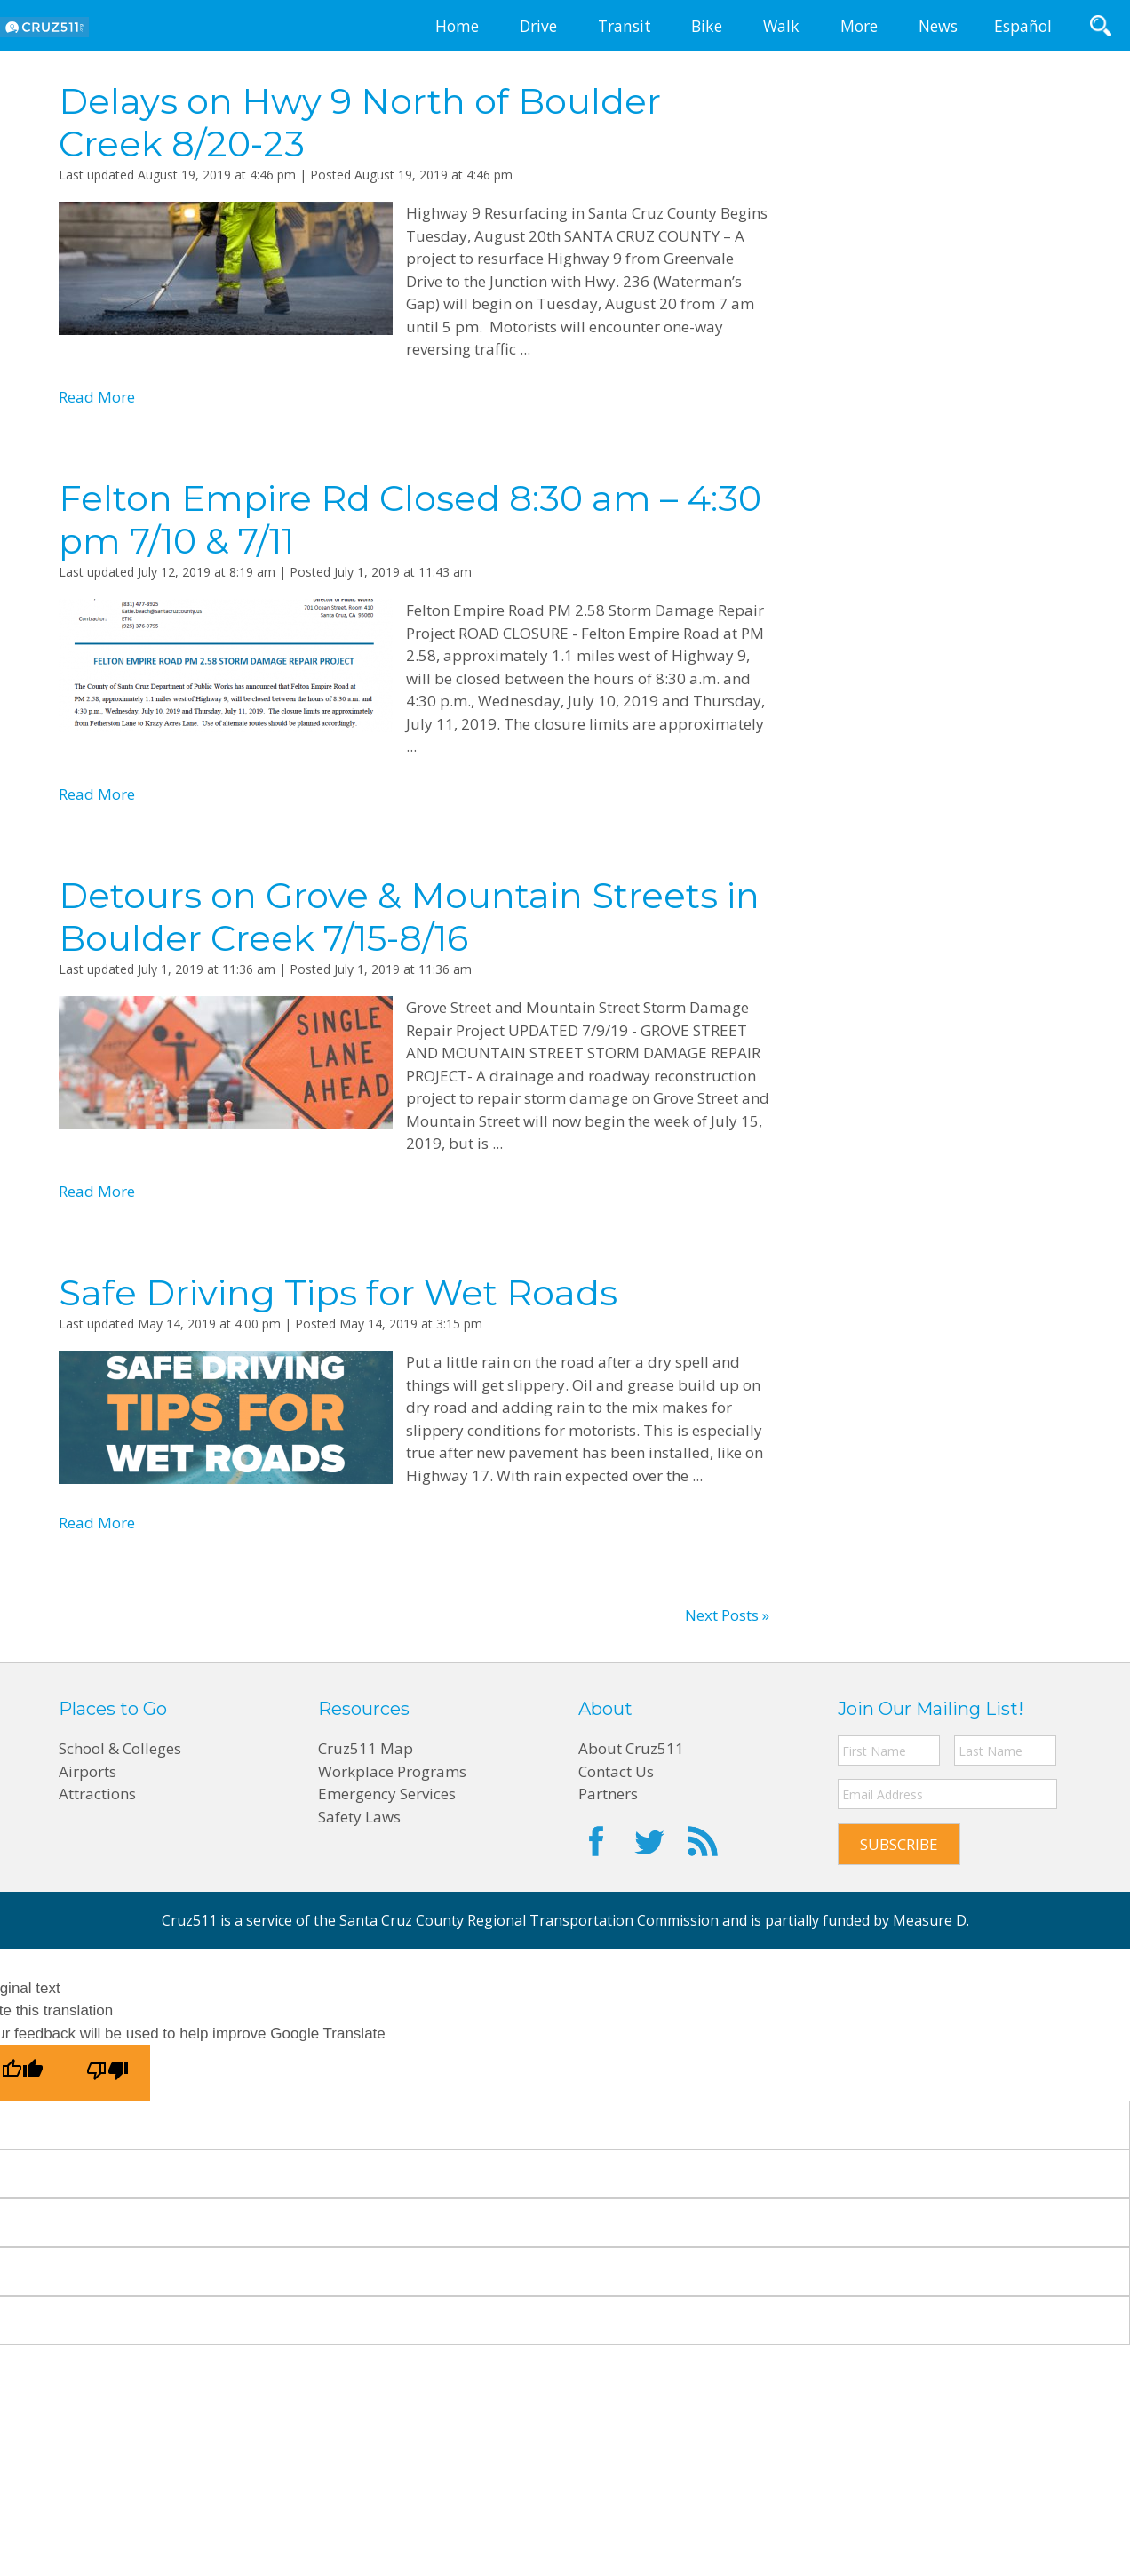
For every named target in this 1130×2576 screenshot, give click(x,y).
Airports (87, 1771)
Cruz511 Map (365, 1748)
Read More (97, 397)
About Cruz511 (631, 1748)
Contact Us (616, 1771)
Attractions (97, 1793)
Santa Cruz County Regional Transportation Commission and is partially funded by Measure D (653, 1920)
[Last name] (1005, 1750)
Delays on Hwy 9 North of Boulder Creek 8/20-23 (360, 122)
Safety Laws (359, 1816)
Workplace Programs (392, 1771)
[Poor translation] (107, 2073)
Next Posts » (727, 1615)
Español (1023, 25)
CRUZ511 (44, 26)
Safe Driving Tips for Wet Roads (338, 1292)
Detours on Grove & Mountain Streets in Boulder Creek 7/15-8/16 (409, 916)
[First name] (889, 1750)
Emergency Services (387, 1793)
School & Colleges (120, 1748)
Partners (608, 1793)
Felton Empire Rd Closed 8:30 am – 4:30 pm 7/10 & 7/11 (410, 519)
